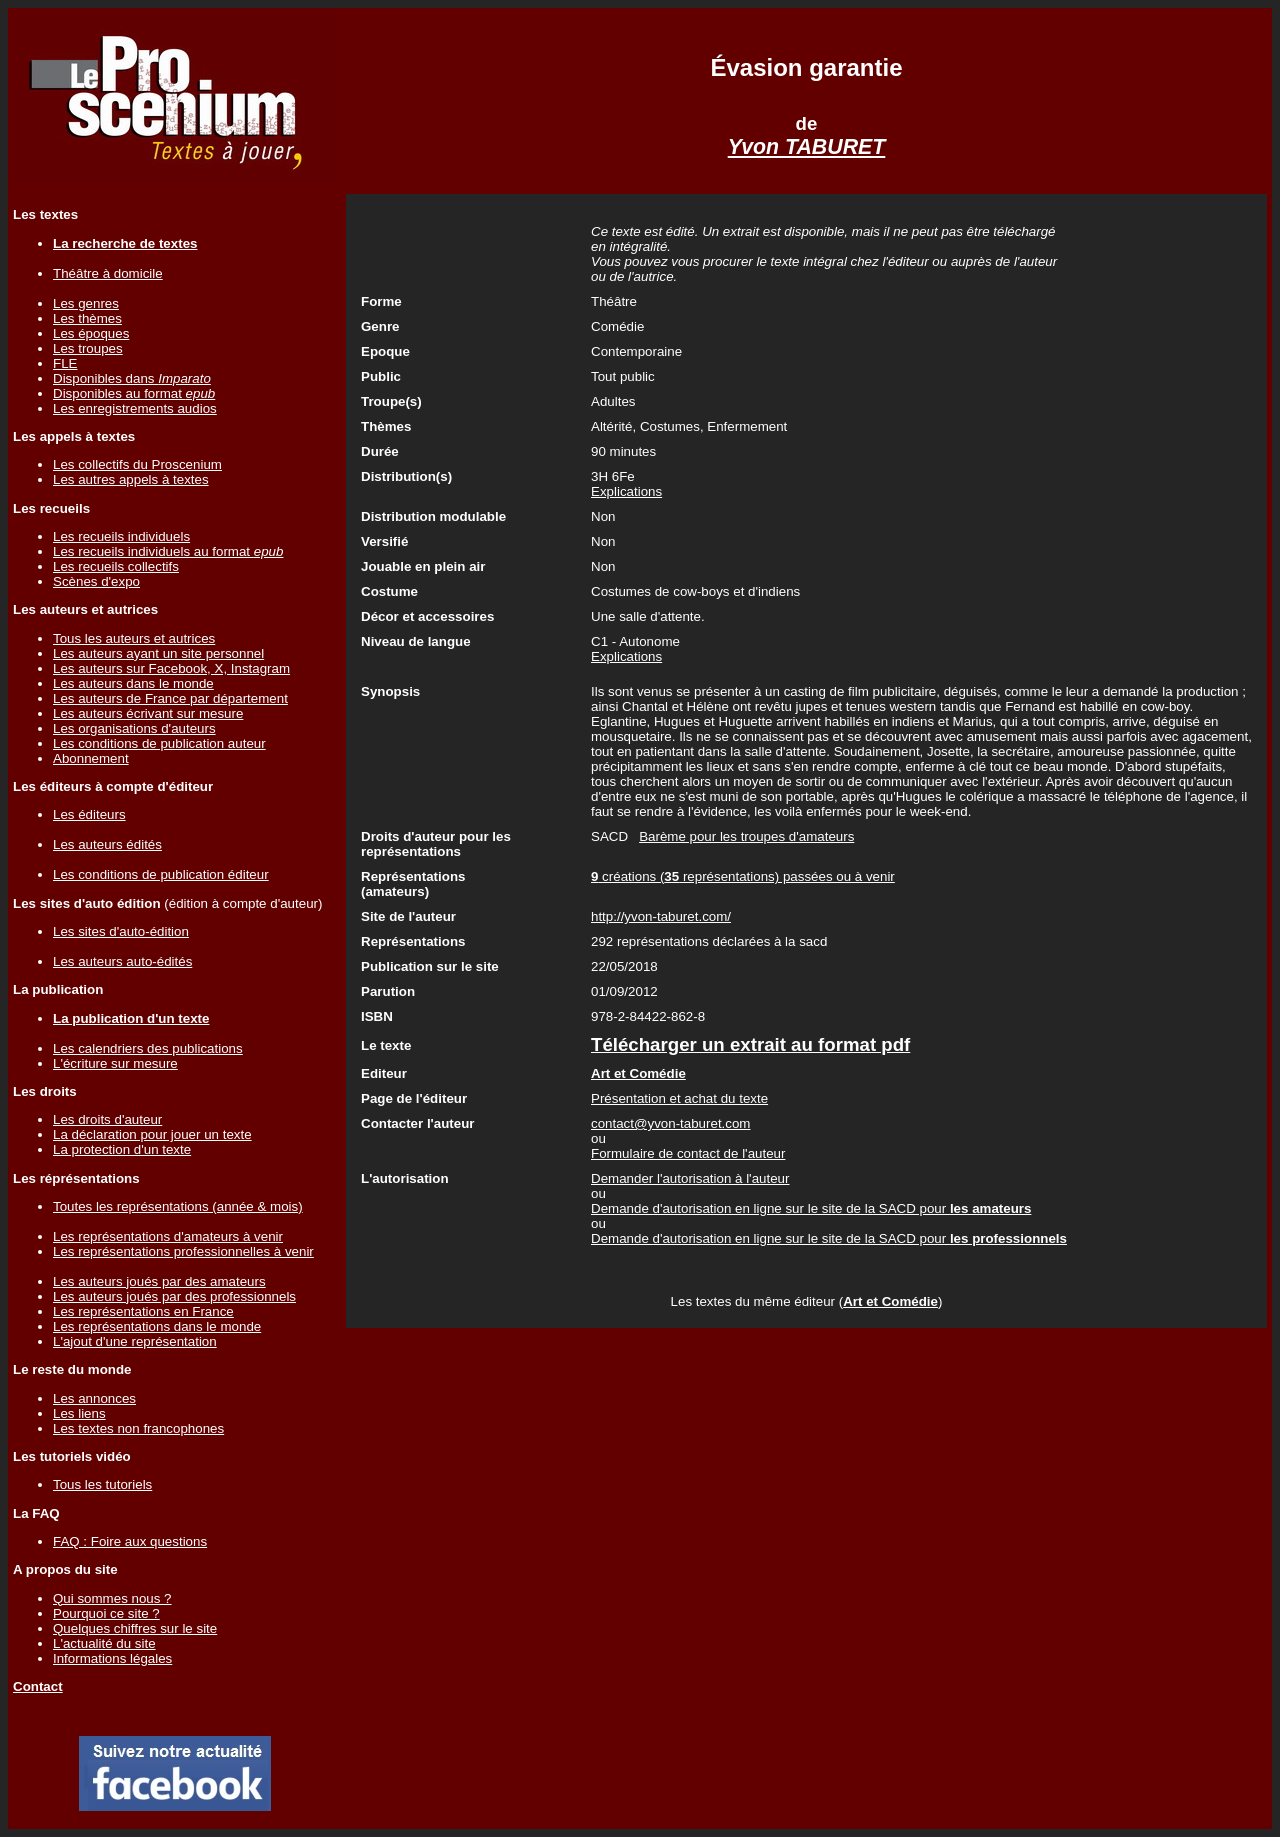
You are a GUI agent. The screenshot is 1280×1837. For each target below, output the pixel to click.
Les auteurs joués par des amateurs (159, 1281)
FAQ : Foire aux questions (130, 1541)
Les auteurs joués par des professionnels (174, 1296)
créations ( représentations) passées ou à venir (743, 876)
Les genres (86, 303)
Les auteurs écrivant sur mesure (148, 713)
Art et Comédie (890, 1301)
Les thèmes (87, 318)
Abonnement (91, 758)
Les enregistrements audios (135, 408)
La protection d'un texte (122, 1149)
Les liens (79, 1413)
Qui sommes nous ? (112, 1598)
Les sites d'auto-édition (121, 931)
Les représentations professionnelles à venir (183, 1251)
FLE (65, 363)
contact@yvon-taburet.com (670, 1123)
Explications (626, 491)
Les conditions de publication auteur (159, 743)
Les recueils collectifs (116, 566)
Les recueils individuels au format (168, 551)
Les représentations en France (143, 1311)
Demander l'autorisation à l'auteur (690, 1178)
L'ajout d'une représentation (135, 1341)
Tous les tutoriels (102, 1484)
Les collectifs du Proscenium (137, 464)
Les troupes (88, 348)
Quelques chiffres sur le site (135, 1628)
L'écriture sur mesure (115, 1063)
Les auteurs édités (107, 844)
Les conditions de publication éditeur (161, 874)
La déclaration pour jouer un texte (152, 1134)
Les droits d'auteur (107, 1119)
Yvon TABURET (807, 147)
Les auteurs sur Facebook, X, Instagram (171, 668)
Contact (38, 1686)
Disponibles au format (134, 393)
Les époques (91, 333)
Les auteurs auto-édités (122, 961)
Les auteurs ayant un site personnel (158, 653)
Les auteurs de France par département (170, 698)
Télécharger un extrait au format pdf (750, 1044)
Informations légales (112, 1658)
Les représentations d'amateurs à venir (168, 1236)
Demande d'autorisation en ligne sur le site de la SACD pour (811, 1208)
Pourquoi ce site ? (106, 1613)
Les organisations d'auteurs (134, 728)
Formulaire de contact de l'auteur (688, 1153)
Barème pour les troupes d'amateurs (746, 836)
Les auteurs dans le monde (133, 683)
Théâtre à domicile (108, 273)
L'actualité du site (104, 1643)
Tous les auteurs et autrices (134, 638)
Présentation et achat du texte (679, 1098)
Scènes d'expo (96, 581)
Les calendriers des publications (148, 1048)
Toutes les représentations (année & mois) (178, 1206)
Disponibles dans (132, 378)
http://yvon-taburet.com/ (661, 916)
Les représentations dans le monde (157, 1326)
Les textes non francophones (138, 1428)
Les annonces (94, 1398)
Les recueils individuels (121, 536)
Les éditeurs (89, 814)
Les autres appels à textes (131, 479)
